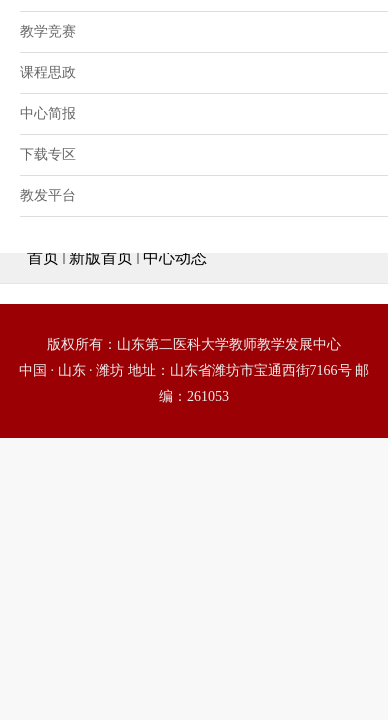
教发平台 (48, 195)
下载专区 (48, 154)
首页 (43, 257)
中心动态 (175, 257)
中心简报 (48, 113)
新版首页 (101, 257)
